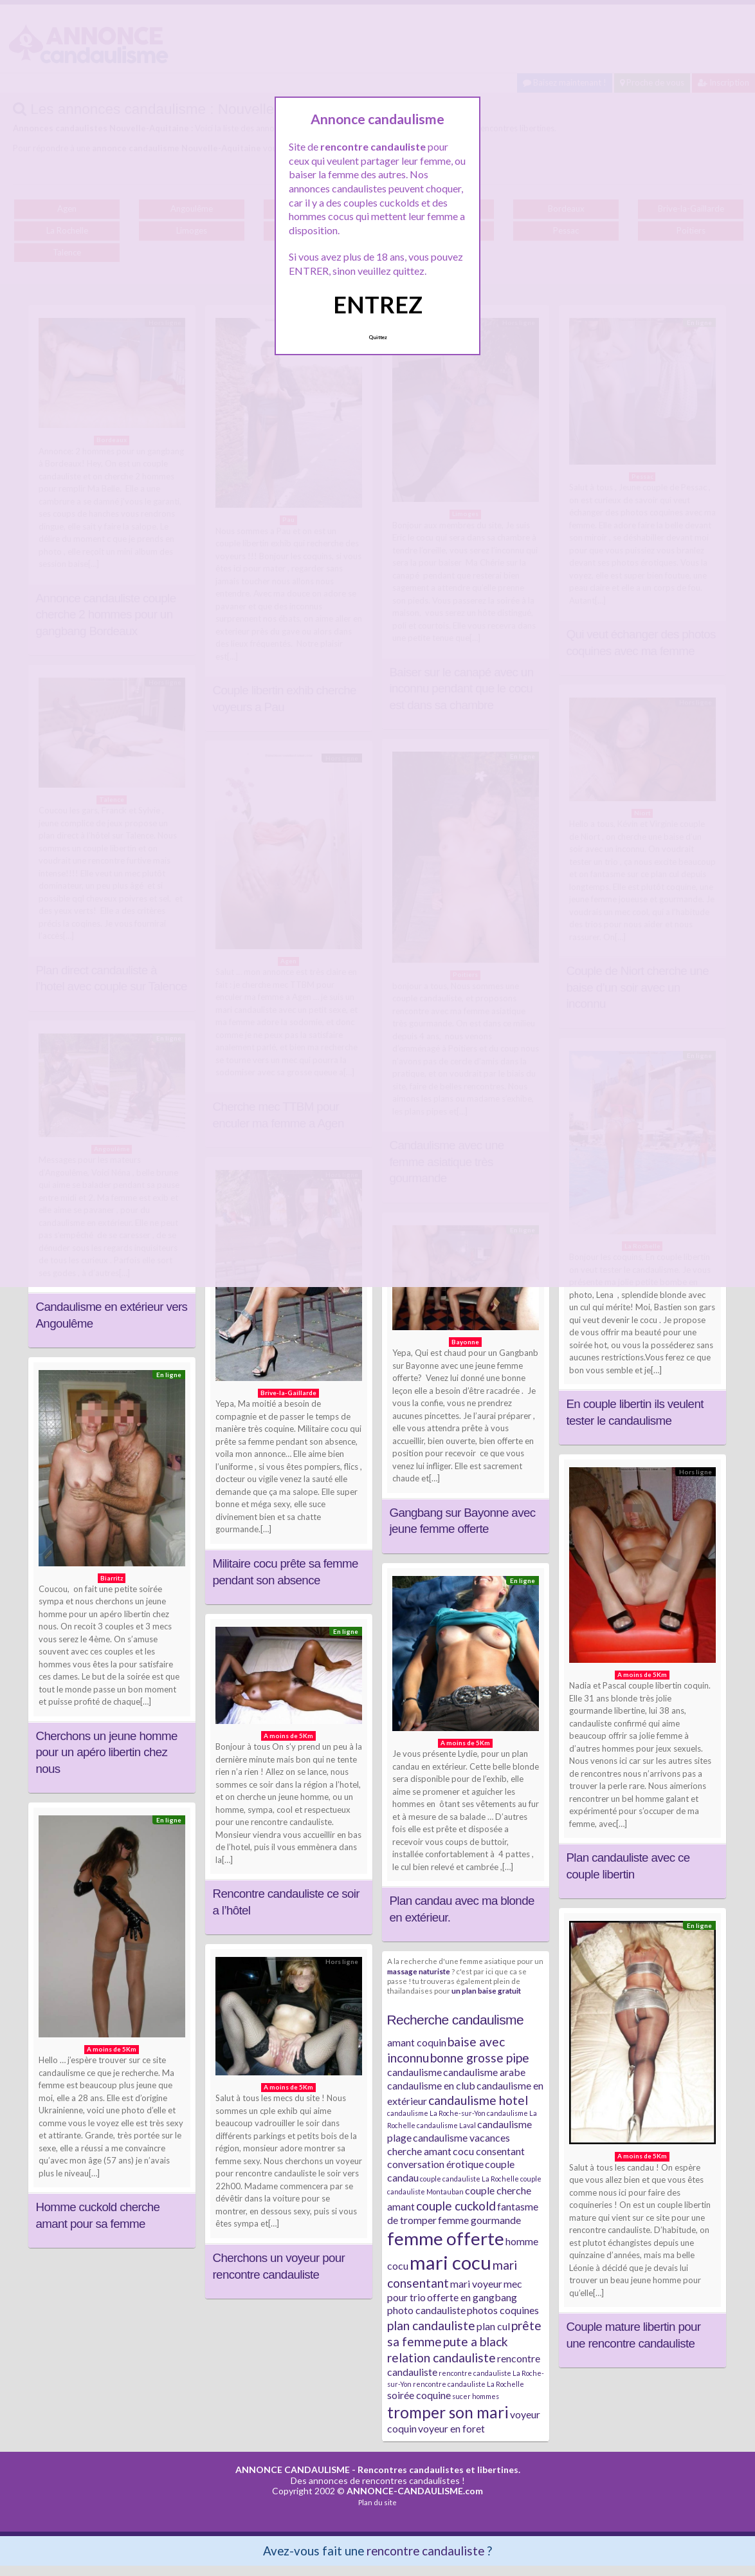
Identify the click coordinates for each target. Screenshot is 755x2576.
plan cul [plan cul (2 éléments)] (493, 2326)
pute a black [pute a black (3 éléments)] (475, 2341)
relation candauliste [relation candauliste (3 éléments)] (441, 2357)
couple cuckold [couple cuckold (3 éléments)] (456, 2205)
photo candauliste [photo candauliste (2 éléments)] (426, 2310)
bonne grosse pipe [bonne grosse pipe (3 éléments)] (479, 2057)
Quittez (377, 337)
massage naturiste (418, 1971)
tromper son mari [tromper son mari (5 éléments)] (448, 2412)
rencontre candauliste (425, 2550)
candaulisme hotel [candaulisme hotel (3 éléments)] (478, 2100)
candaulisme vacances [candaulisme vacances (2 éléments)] (461, 2137)
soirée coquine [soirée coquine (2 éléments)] (419, 2395)
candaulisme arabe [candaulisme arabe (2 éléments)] (484, 2072)
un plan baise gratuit (486, 1990)
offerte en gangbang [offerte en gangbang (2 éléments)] (472, 2297)
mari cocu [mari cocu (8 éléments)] (450, 2262)
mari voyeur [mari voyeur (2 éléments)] (476, 2283)
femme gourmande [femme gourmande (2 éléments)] (479, 2220)
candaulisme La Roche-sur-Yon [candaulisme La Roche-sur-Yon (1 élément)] (436, 2113)
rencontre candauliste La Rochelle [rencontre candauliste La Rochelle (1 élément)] (468, 2384)
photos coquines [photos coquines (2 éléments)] (503, 2310)
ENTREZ (378, 304)
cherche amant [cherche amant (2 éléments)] (419, 2151)
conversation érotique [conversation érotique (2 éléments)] (435, 2164)
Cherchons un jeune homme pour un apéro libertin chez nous (106, 1752)
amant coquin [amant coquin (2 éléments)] (416, 2042)
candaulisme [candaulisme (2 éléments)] (414, 2072)
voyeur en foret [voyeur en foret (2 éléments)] (451, 2428)
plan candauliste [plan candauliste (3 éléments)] (431, 2325)
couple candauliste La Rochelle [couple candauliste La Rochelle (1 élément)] (469, 2178)
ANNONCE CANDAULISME (292, 2469)
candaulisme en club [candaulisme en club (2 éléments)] (431, 2085)
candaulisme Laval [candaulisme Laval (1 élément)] (446, 2125)
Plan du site (377, 2502)
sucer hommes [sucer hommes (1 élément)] (475, 2396)
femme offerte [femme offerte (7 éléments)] (445, 2238)
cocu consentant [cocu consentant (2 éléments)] (489, 2151)
